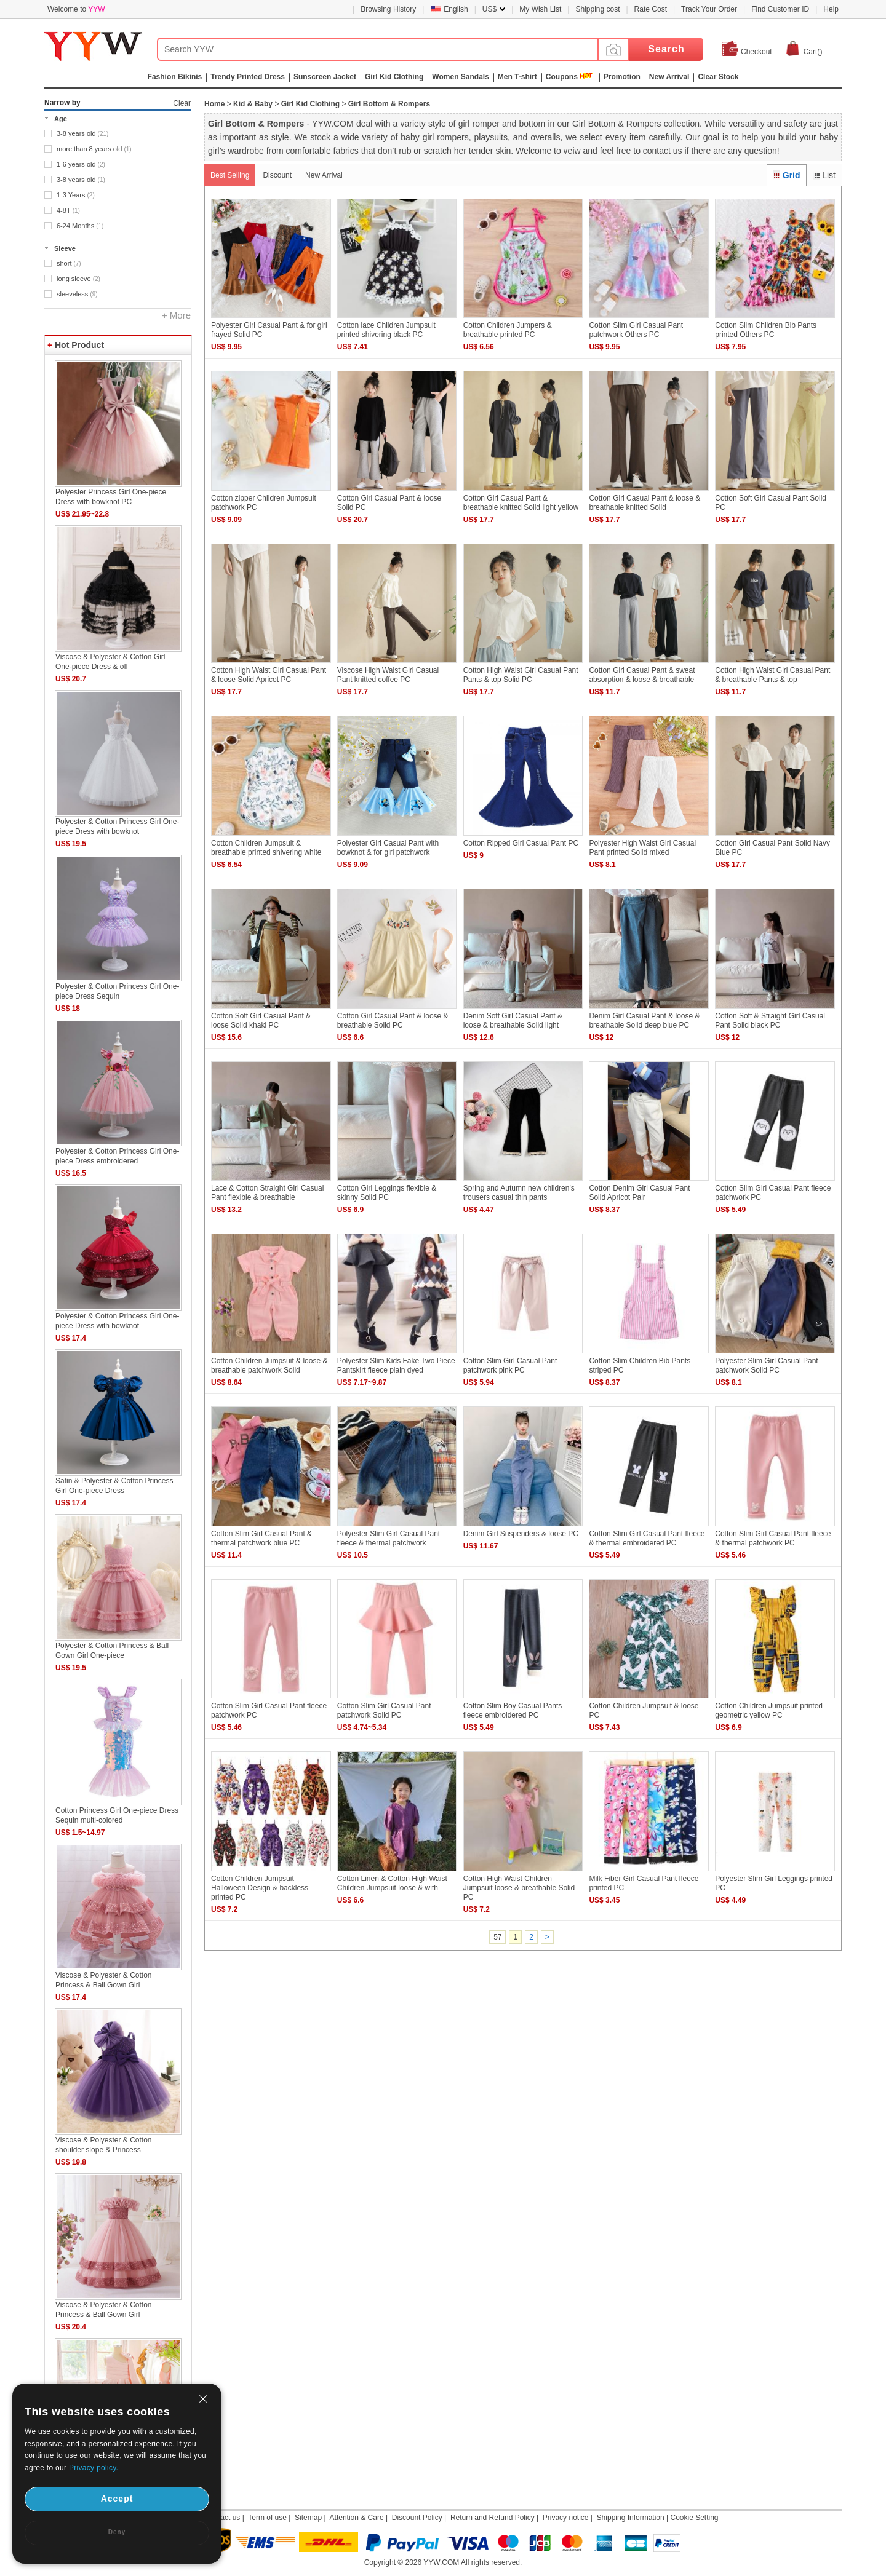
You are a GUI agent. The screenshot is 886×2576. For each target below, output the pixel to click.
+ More (176, 315)
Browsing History (388, 9)
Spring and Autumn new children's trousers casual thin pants (519, 1193)
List (824, 175)
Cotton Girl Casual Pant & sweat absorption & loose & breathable (642, 675)
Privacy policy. (93, 2467)
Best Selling (229, 175)
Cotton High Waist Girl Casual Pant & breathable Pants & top (772, 675)
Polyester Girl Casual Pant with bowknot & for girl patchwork (388, 848)
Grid (786, 175)
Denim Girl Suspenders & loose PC (520, 1533)
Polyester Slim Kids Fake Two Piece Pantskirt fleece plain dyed (396, 1365)
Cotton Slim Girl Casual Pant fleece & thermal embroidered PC (646, 1538)
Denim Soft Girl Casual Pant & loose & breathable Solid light (512, 1020)
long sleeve (78, 278)
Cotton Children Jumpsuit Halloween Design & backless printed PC (259, 1887)
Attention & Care (357, 2517)
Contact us (222, 2517)
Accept (117, 2498)
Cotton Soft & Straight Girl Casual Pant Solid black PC (770, 1020)
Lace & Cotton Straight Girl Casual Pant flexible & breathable (267, 1193)
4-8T (68, 210)
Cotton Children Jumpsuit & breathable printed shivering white (266, 848)
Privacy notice (566, 2517)
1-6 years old (81, 164)
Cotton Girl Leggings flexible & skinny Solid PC (386, 1193)
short (69, 263)
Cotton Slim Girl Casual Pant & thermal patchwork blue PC (261, 1538)
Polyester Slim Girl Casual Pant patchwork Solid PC (766, 1365)
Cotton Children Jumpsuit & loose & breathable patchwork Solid (269, 1365)
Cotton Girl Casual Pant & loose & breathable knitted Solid (644, 503)
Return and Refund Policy (492, 2517)
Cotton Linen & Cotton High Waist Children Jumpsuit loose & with (392, 1883)
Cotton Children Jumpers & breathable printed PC (507, 330)
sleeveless (77, 294)
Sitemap (308, 2517)
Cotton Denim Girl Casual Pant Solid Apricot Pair (639, 1193)
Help (831, 9)
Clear (182, 103)
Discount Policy (417, 2517)
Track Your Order (709, 9)
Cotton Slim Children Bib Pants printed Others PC (765, 330)
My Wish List (540, 9)
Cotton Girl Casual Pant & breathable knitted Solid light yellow (520, 503)
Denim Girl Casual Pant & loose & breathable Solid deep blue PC (644, 1020)
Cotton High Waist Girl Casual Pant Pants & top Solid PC (520, 675)
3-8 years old (82, 133)
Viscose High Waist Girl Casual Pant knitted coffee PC (388, 675)
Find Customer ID (780, 9)
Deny (117, 2532)
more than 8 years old (94, 149)
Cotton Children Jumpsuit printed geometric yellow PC (769, 1710)
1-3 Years (76, 195)
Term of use (267, 2517)
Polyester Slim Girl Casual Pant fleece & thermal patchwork (388, 1538)
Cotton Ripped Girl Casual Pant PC (520, 843)
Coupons (562, 77)
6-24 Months (80, 225)
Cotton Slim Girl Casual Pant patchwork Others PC (636, 330)
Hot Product (79, 345)
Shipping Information (630, 2517)
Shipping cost (597, 9)
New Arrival (324, 175)
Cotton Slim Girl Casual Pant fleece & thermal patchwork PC (773, 1538)
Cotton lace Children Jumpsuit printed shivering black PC (386, 330)
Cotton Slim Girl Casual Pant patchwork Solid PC (384, 1710)
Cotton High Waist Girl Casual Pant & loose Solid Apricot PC (268, 675)
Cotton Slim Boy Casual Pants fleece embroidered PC (512, 1710)
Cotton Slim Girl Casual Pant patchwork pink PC (510, 1365)
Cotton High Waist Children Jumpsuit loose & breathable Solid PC (519, 1887)
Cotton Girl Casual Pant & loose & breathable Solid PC (393, 1020)
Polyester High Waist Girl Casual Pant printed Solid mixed (642, 848)
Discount (277, 175)
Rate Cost (650, 9)
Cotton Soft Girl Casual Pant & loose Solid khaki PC (261, 1020)
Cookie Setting (694, 2517)
